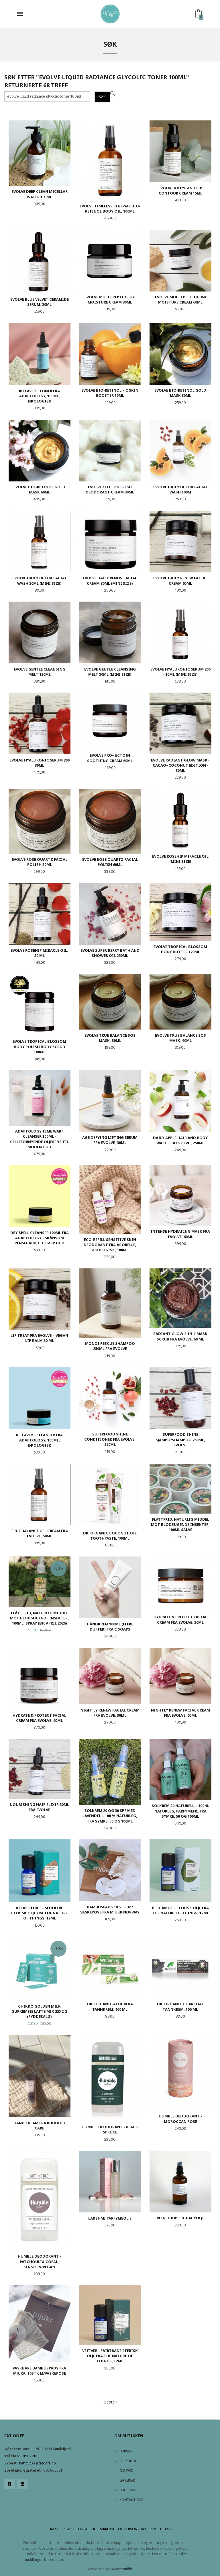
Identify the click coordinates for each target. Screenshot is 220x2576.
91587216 (29, 2456)
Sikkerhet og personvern (123, 2529)
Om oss (126, 2470)
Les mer (159, 2554)
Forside (126, 2451)
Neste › (110, 2402)
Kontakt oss (131, 2499)
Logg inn (127, 2490)
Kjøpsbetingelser (79, 2529)
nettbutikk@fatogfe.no (37, 2463)
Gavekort (128, 2480)
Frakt (53, 2529)
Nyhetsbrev (161, 2529)
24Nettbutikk (121, 2569)
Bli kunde (128, 2460)
